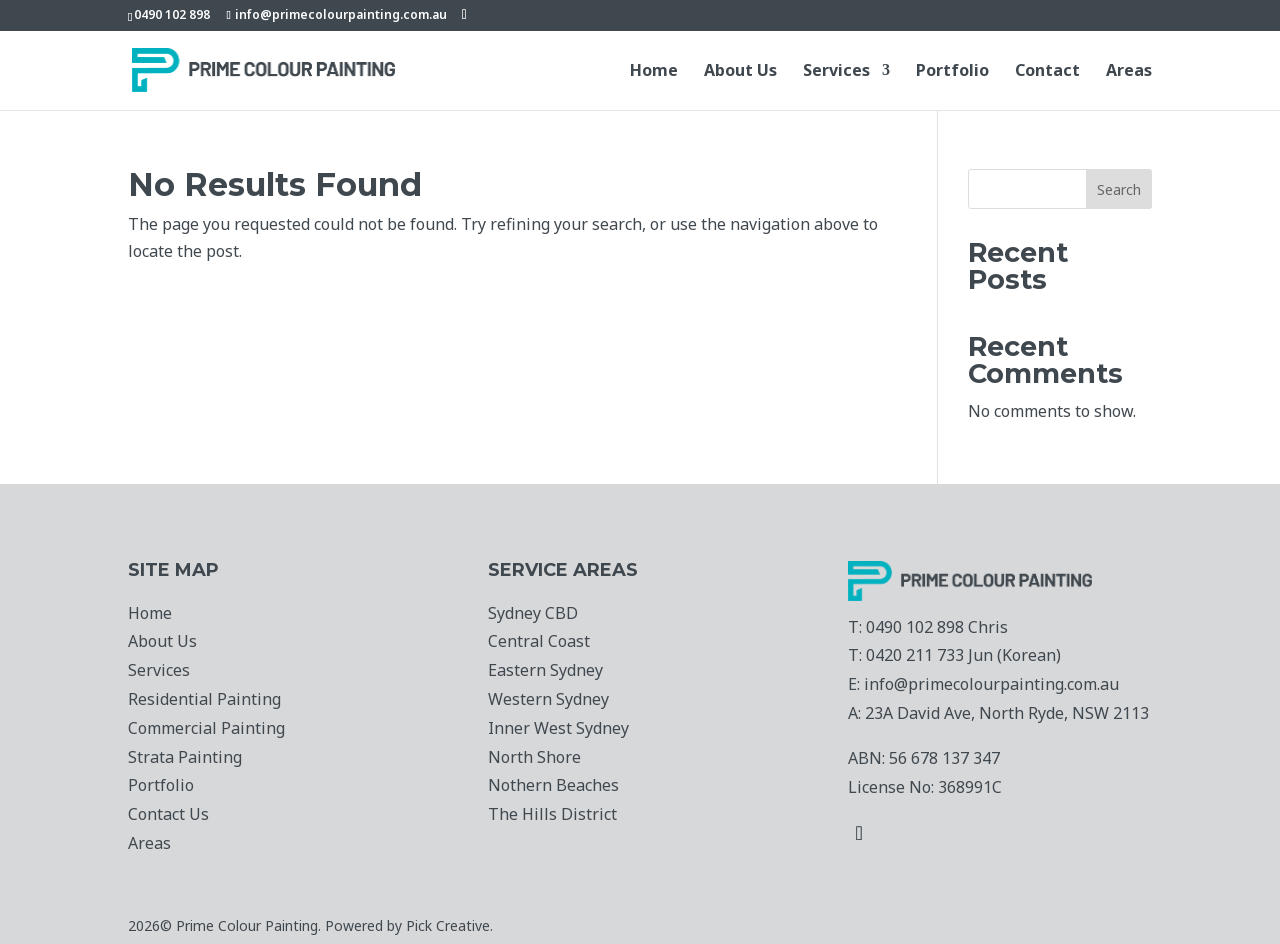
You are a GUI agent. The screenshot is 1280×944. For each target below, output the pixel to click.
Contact (1047, 72)
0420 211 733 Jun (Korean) (963, 655)
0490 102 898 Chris (937, 627)
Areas (1129, 72)
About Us (740, 72)
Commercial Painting (206, 728)
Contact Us (168, 814)
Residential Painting (204, 699)
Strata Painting (185, 757)
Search (1119, 189)
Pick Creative (448, 925)
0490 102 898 (172, 14)
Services (836, 72)
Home (654, 72)
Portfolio (952, 72)
